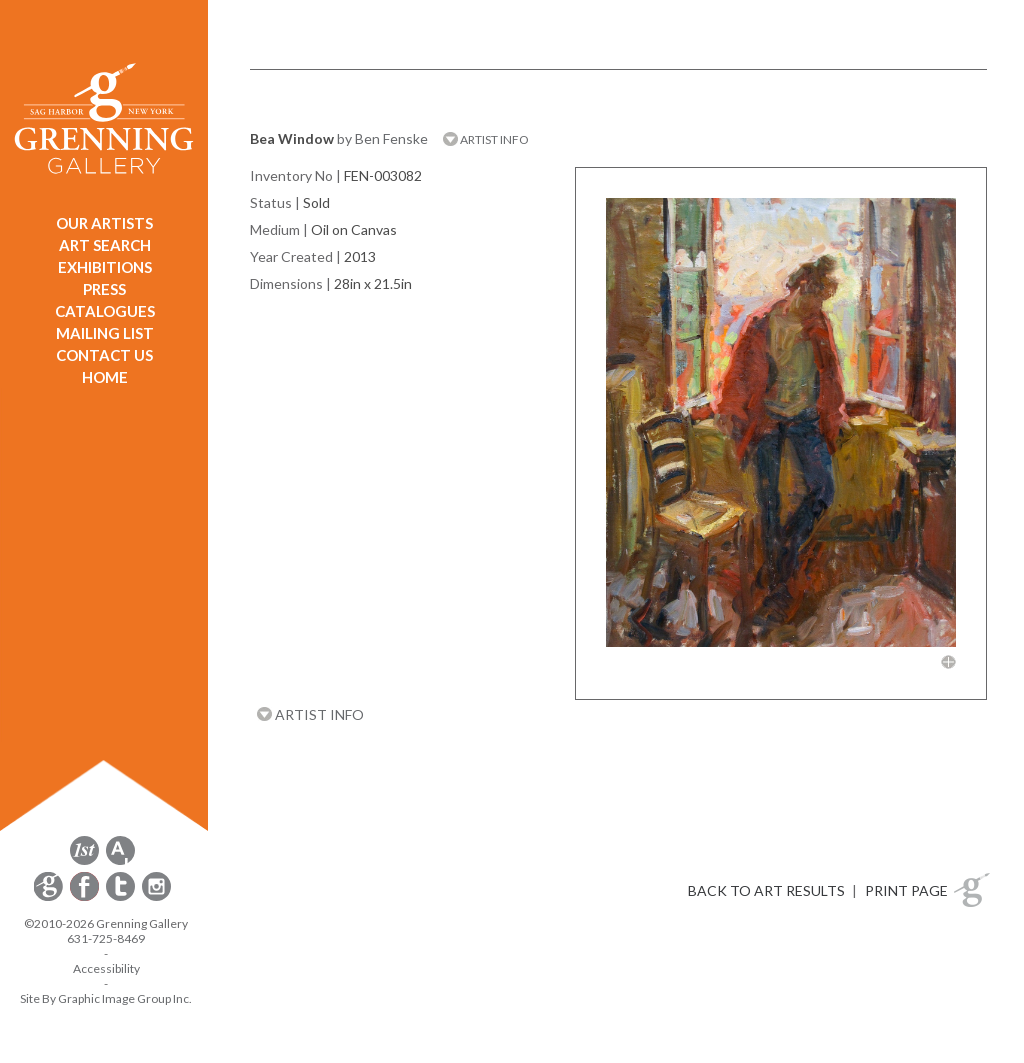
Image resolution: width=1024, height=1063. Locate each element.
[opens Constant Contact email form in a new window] (50, 897)
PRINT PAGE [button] (906, 890)
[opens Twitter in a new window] (122, 897)
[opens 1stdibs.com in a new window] (84, 861)
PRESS (104, 289)
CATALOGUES (105, 311)
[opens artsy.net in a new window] (120, 861)
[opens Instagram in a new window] (156, 897)
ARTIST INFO (486, 139)
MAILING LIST (105, 333)
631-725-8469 (106, 938)
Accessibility (106, 968)
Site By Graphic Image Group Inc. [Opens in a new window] (106, 998)
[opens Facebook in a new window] (86, 897)
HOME (105, 377)
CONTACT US (104, 355)
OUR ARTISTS (104, 223)
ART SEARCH (105, 245)
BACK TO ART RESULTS (766, 890)
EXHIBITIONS (105, 267)
